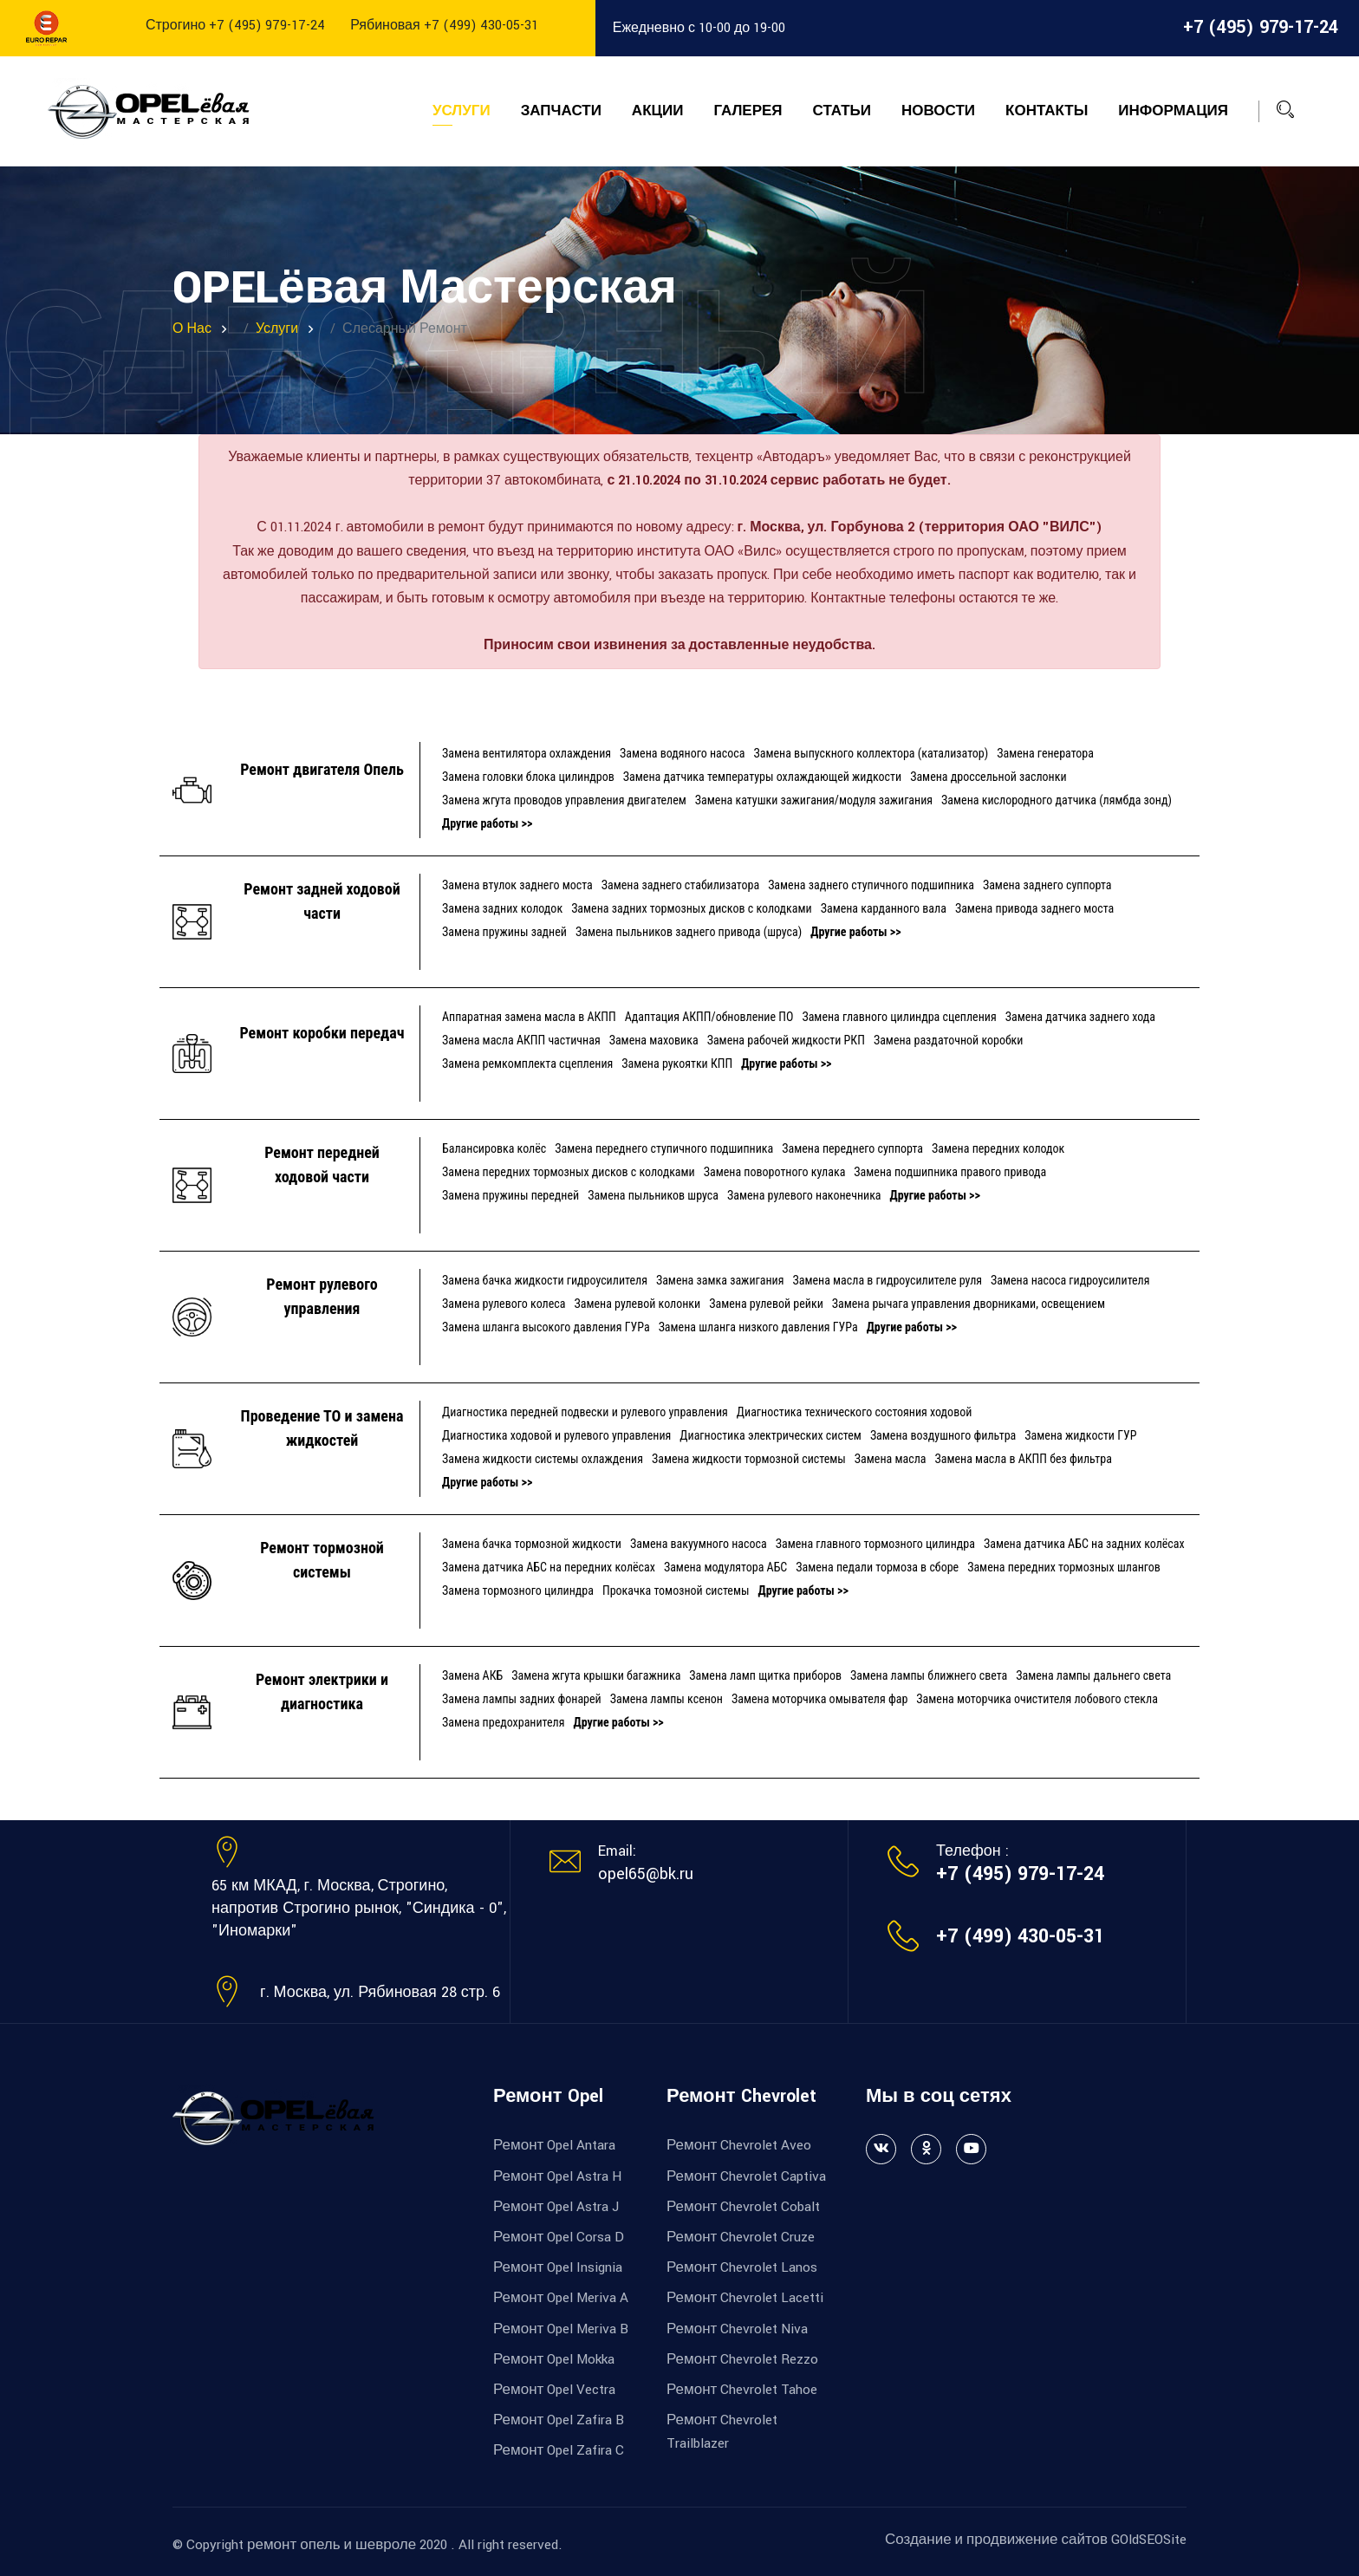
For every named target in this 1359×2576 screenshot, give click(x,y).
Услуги (461, 110)
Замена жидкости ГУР (1080, 1435)
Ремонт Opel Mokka (553, 2359)
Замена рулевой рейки (766, 1304)
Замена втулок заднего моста (517, 885)
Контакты (1046, 110)
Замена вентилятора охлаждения (526, 753)
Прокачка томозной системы (676, 1590)
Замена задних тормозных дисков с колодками (691, 908)
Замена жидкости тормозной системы (749, 1459)
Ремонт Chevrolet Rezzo (742, 2359)
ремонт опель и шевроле (331, 2544)
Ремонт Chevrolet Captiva (746, 2176)
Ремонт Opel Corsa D (558, 2237)
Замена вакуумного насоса (698, 1544)
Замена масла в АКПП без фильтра (1023, 1459)
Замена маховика (654, 1040)
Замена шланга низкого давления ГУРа (758, 1327)
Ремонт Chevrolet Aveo (738, 2145)
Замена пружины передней (510, 1195)
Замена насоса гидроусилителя (1070, 1280)
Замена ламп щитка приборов (765, 1675)
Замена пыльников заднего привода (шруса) (688, 932)
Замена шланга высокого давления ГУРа (546, 1327)
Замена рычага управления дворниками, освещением (968, 1304)
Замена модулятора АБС (725, 1567)
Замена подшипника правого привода (950, 1172)
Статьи (842, 110)
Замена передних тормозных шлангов (1064, 1567)
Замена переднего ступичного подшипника (664, 1148)
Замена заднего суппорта (1047, 885)
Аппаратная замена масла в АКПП (529, 1017)
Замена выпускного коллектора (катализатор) (870, 753)
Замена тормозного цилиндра (518, 1590)
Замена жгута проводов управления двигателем (564, 800)
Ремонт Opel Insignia (557, 2267)
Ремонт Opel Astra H (557, 2176)
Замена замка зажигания (720, 1280)
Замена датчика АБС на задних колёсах (1084, 1544)
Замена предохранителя (503, 1722)
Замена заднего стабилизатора (680, 885)
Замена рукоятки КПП (676, 1063)
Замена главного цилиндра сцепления (899, 1017)
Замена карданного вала (883, 908)
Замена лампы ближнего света (928, 1675)
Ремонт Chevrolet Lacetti (744, 2297)
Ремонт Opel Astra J (556, 2206)
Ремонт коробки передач (321, 1033)
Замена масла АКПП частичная (521, 1040)
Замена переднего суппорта (852, 1148)
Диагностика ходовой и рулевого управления (556, 1435)
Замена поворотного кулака (775, 1172)
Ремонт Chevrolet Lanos (741, 2267)
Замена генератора (1045, 753)
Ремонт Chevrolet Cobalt (743, 2206)
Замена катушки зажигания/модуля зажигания (814, 800)
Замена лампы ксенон (666, 1699)
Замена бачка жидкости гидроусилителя (544, 1280)
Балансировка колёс (494, 1148)
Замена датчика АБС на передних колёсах (548, 1567)
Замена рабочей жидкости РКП (786, 1040)
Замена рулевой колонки (637, 1304)
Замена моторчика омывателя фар (819, 1699)
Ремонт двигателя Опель (322, 769)
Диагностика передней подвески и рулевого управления (585, 1412)
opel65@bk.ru (645, 1874)
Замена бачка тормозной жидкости (531, 1544)
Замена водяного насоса (682, 753)
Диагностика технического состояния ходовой (854, 1412)
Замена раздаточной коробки (949, 1040)
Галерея (747, 110)
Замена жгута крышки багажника (595, 1675)
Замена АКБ (472, 1675)
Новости (938, 110)
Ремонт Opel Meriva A (560, 2297)
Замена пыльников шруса (653, 1195)
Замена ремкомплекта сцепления (527, 1063)
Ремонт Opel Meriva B (560, 2329)
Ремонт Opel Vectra (554, 2389)
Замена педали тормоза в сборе (877, 1567)
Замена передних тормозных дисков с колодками (568, 1172)
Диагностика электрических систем (771, 1435)
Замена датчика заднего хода (1080, 1017)
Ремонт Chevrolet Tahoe (741, 2389)
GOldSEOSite (1149, 2539)
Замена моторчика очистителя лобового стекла (1037, 1699)
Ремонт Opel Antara (554, 2145)
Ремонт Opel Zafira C (558, 2450)
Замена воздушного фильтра (943, 1435)
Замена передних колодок (998, 1148)
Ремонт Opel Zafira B (558, 2420)
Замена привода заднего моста (1034, 908)
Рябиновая (444, 25)
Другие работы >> (487, 823)
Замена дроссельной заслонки (988, 777)
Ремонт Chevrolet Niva (737, 2329)
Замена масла (891, 1459)
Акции (658, 110)
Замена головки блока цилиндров (528, 777)
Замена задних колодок (502, 908)
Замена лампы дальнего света (1093, 1675)
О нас (191, 329)
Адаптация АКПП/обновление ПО (709, 1017)
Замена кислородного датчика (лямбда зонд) (1056, 800)
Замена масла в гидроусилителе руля (887, 1280)
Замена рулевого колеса (503, 1304)
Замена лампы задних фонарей (521, 1699)
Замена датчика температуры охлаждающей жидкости (762, 777)
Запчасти (561, 110)
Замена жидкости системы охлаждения (542, 1459)
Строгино (235, 25)
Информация (1173, 110)
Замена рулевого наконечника (804, 1195)
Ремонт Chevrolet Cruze (740, 2237)
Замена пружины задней (504, 932)
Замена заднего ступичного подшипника (871, 885)
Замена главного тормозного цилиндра (875, 1544)
